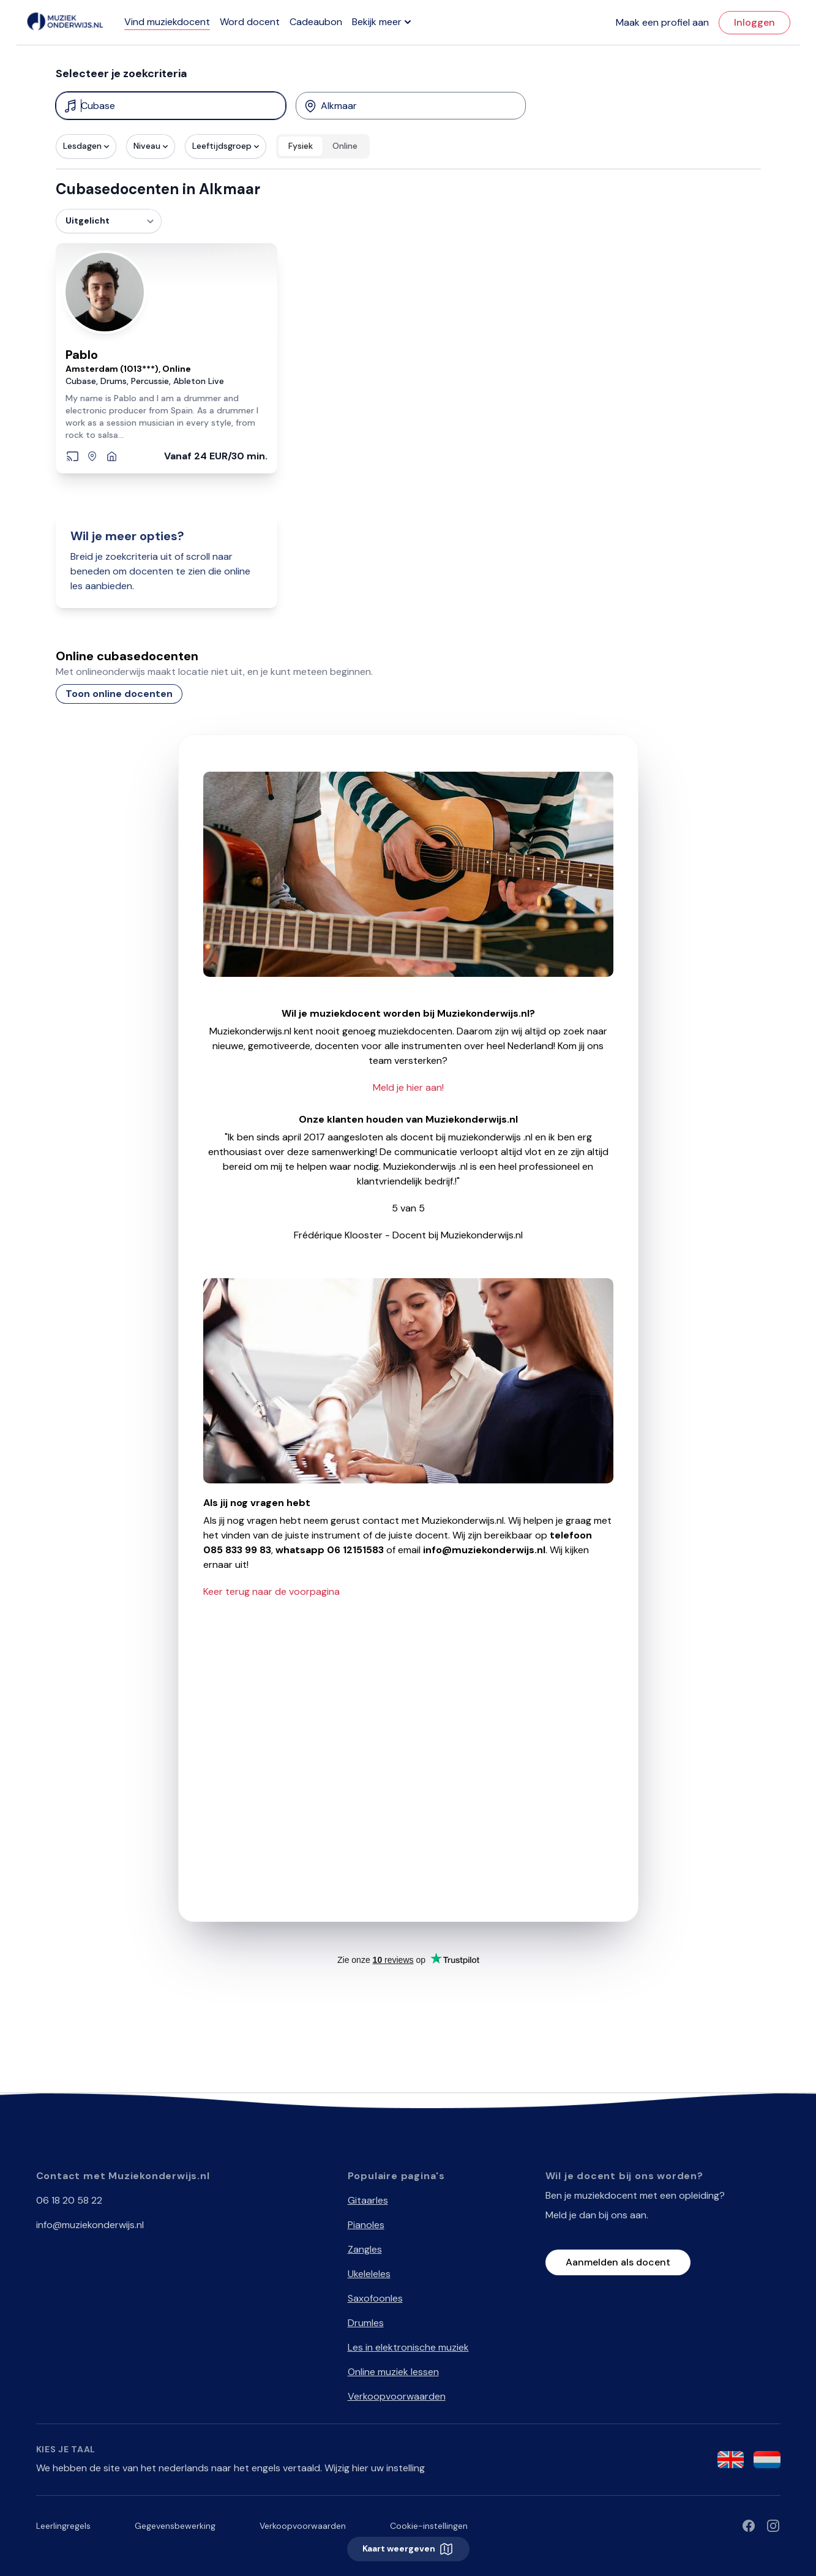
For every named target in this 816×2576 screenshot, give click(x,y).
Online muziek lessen (393, 2371)
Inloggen (754, 22)
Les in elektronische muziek (408, 2347)
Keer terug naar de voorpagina (271, 1591)
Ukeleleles (369, 2273)
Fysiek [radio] (300, 145)
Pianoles (366, 2224)
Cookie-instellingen (429, 2525)
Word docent (250, 21)
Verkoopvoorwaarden (397, 2396)
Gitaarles (368, 2200)
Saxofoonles (375, 2298)
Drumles (366, 2322)
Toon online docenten (119, 693)
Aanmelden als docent (618, 2262)
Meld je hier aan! (408, 1087)
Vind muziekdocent (167, 21)
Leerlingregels (63, 2525)
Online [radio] (344, 145)
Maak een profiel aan (662, 22)
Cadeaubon (316, 21)
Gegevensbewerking (175, 2525)
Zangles (365, 2249)
